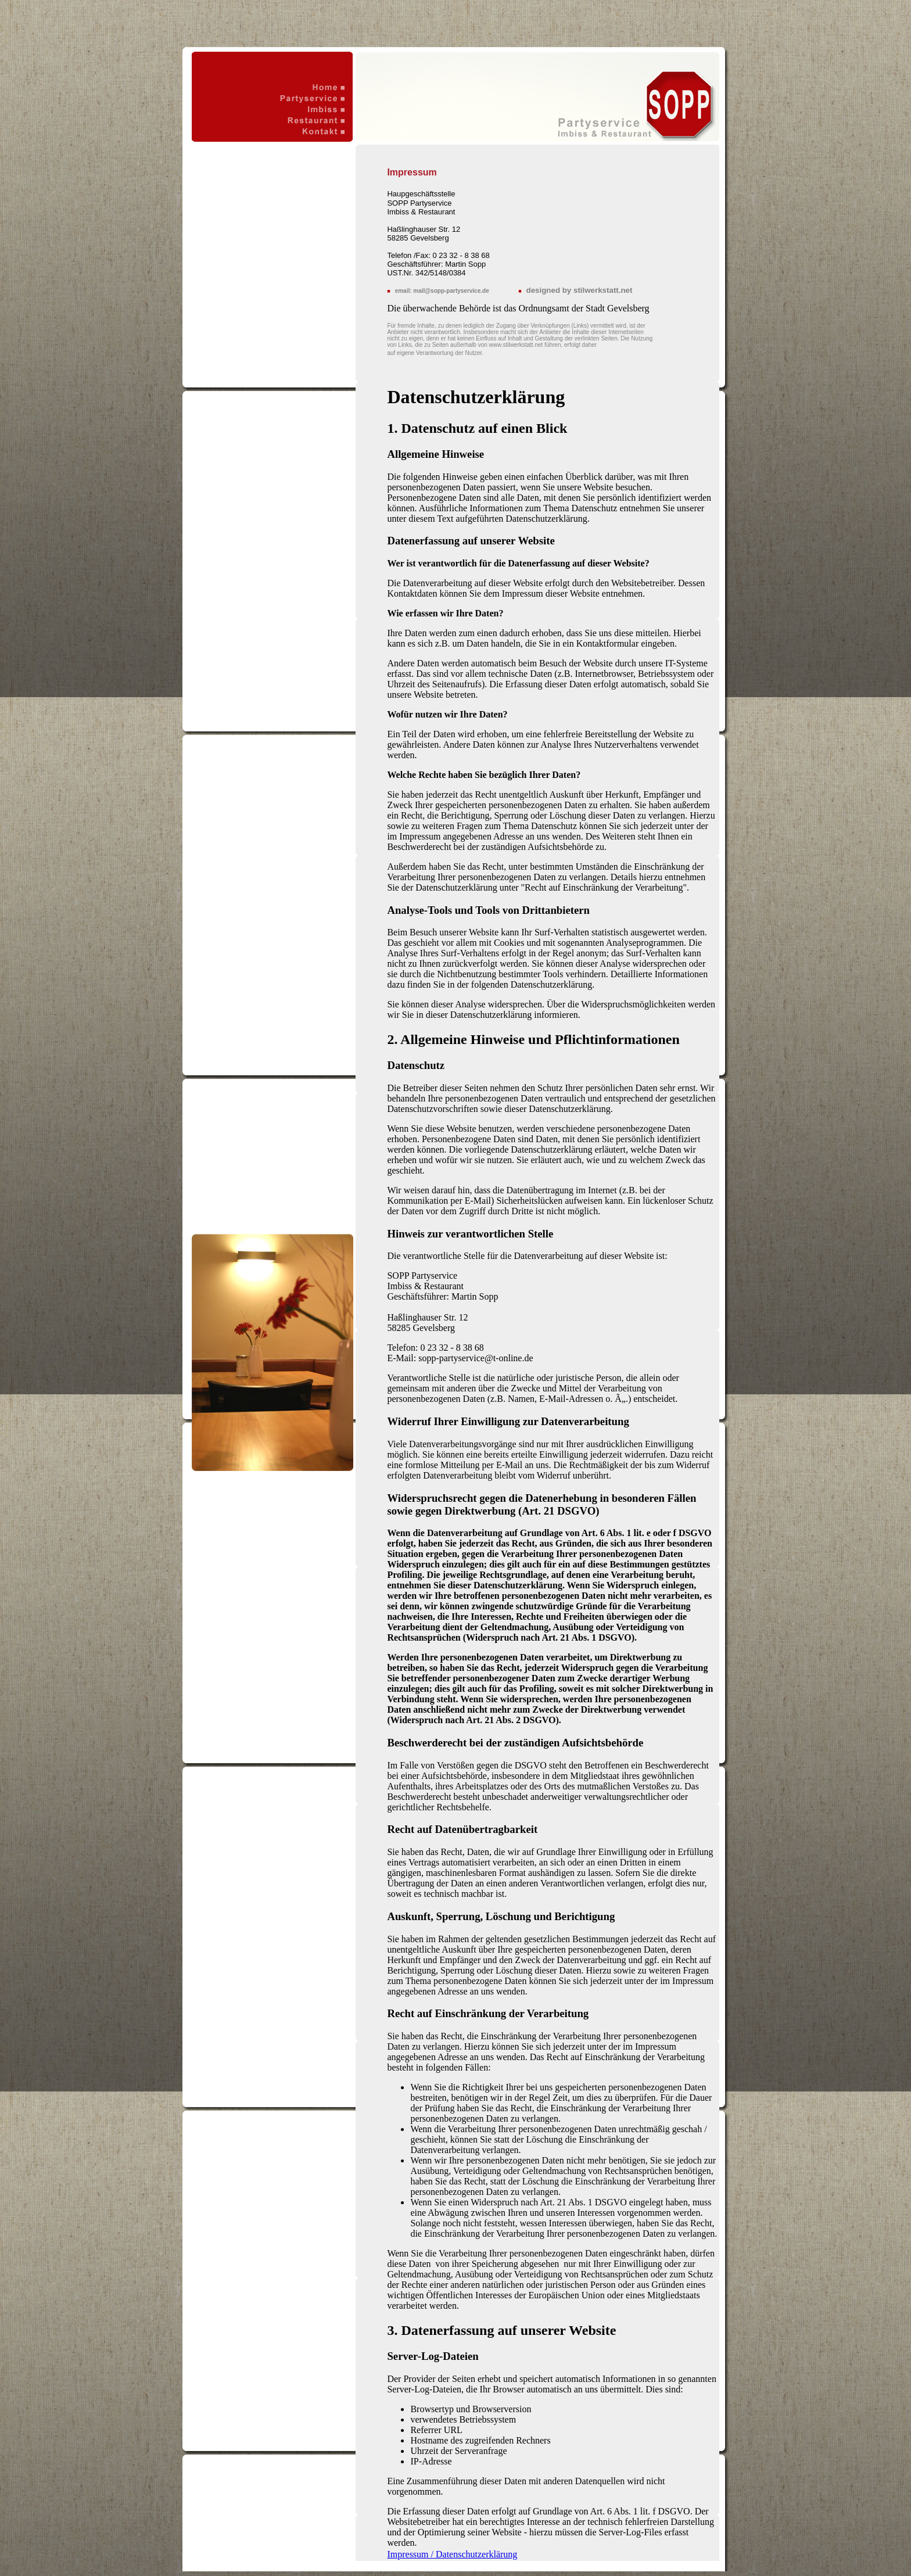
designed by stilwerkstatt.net (579, 290)
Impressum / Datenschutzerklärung (452, 2554)
